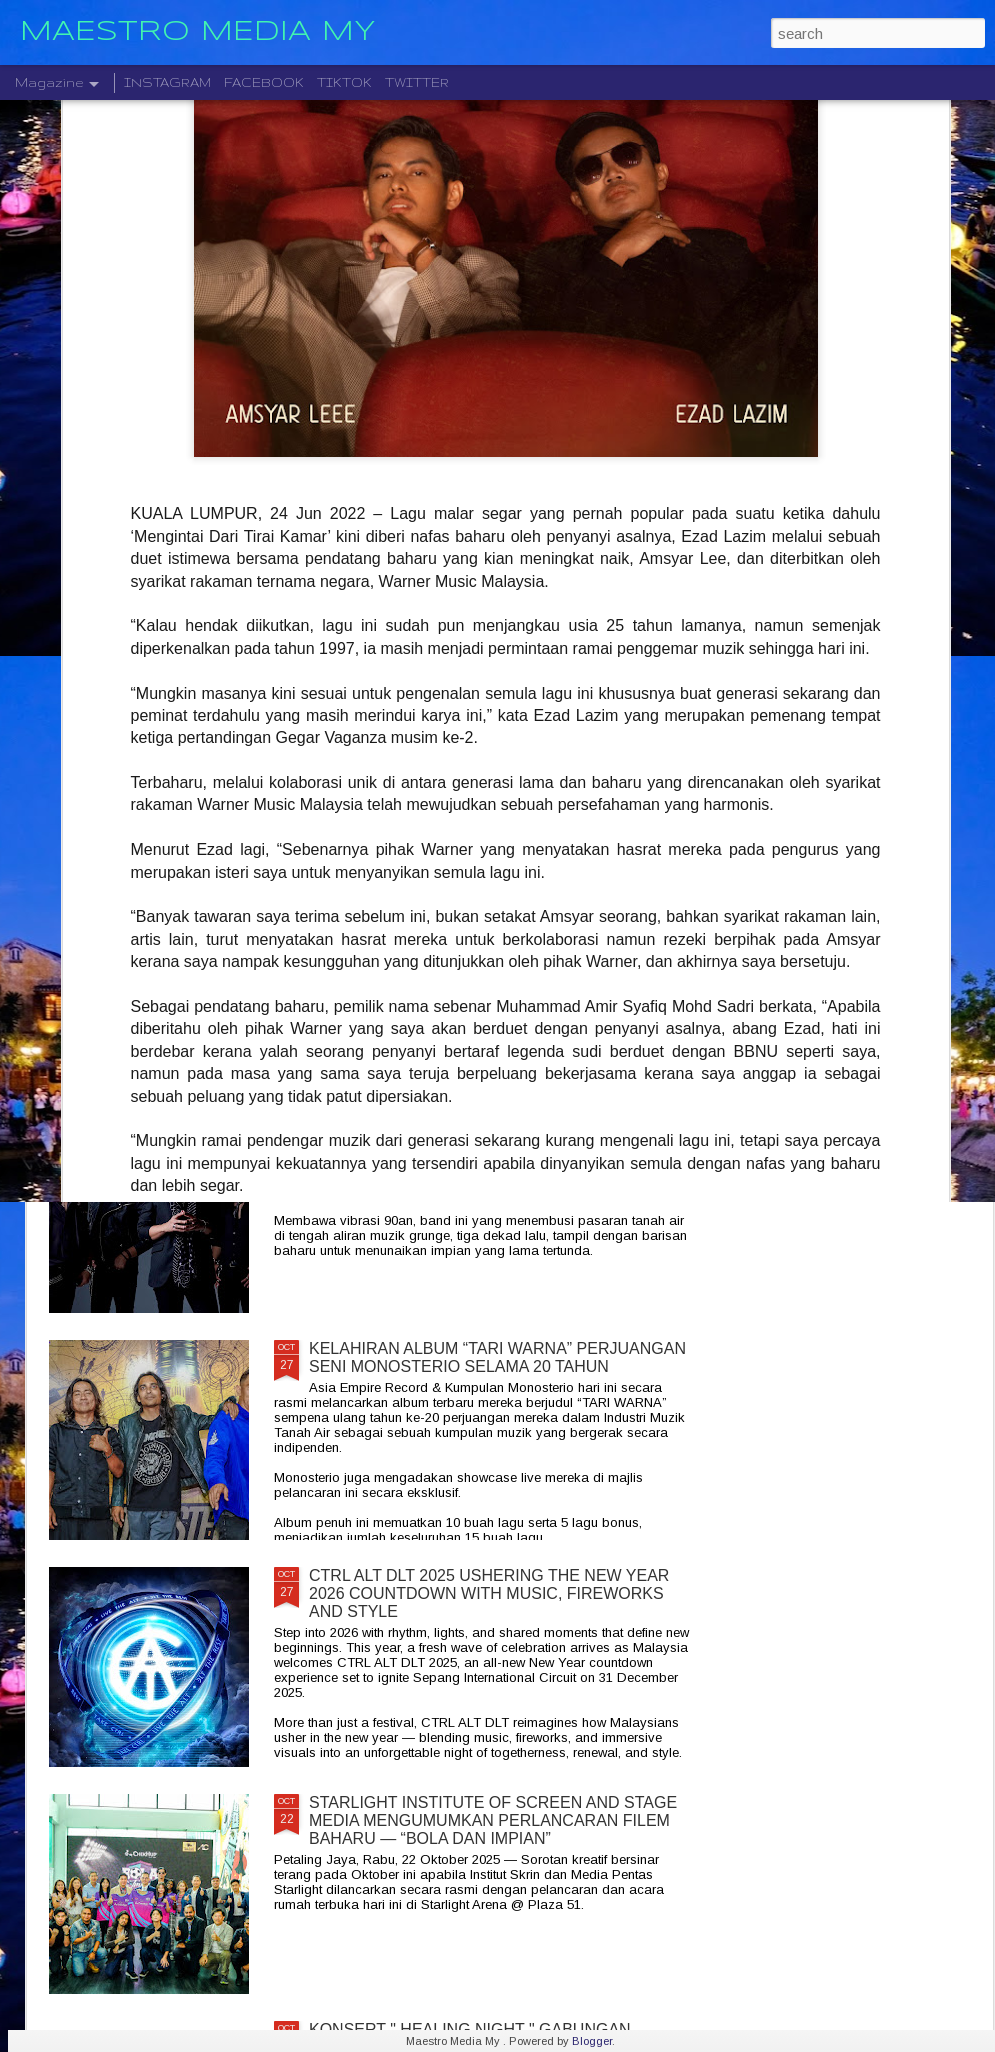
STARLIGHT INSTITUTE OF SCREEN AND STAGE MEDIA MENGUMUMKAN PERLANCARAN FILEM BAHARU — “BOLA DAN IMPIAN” (493, 1820)
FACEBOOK (264, 82)
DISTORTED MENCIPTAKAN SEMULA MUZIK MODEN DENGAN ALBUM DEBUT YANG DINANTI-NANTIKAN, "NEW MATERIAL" (638, 779)
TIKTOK (344, 82)
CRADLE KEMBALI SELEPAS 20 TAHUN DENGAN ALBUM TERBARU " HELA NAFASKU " (493, 1130)
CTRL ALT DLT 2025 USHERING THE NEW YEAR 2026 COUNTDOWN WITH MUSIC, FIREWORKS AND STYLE (489, 1593)
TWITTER (417, 82)
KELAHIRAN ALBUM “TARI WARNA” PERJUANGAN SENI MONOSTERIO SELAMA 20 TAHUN (497, 1357)
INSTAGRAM (167, 82)
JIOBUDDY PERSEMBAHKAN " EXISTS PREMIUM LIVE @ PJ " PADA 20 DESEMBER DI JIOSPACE (162, 770)
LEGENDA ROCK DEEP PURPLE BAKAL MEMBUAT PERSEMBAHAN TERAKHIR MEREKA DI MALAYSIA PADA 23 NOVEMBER (500, 912)
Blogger (592, 2041)
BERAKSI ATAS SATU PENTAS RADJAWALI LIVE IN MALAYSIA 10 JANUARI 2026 (873, 752)
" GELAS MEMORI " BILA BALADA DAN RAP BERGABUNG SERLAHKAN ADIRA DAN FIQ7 (395, 761)
